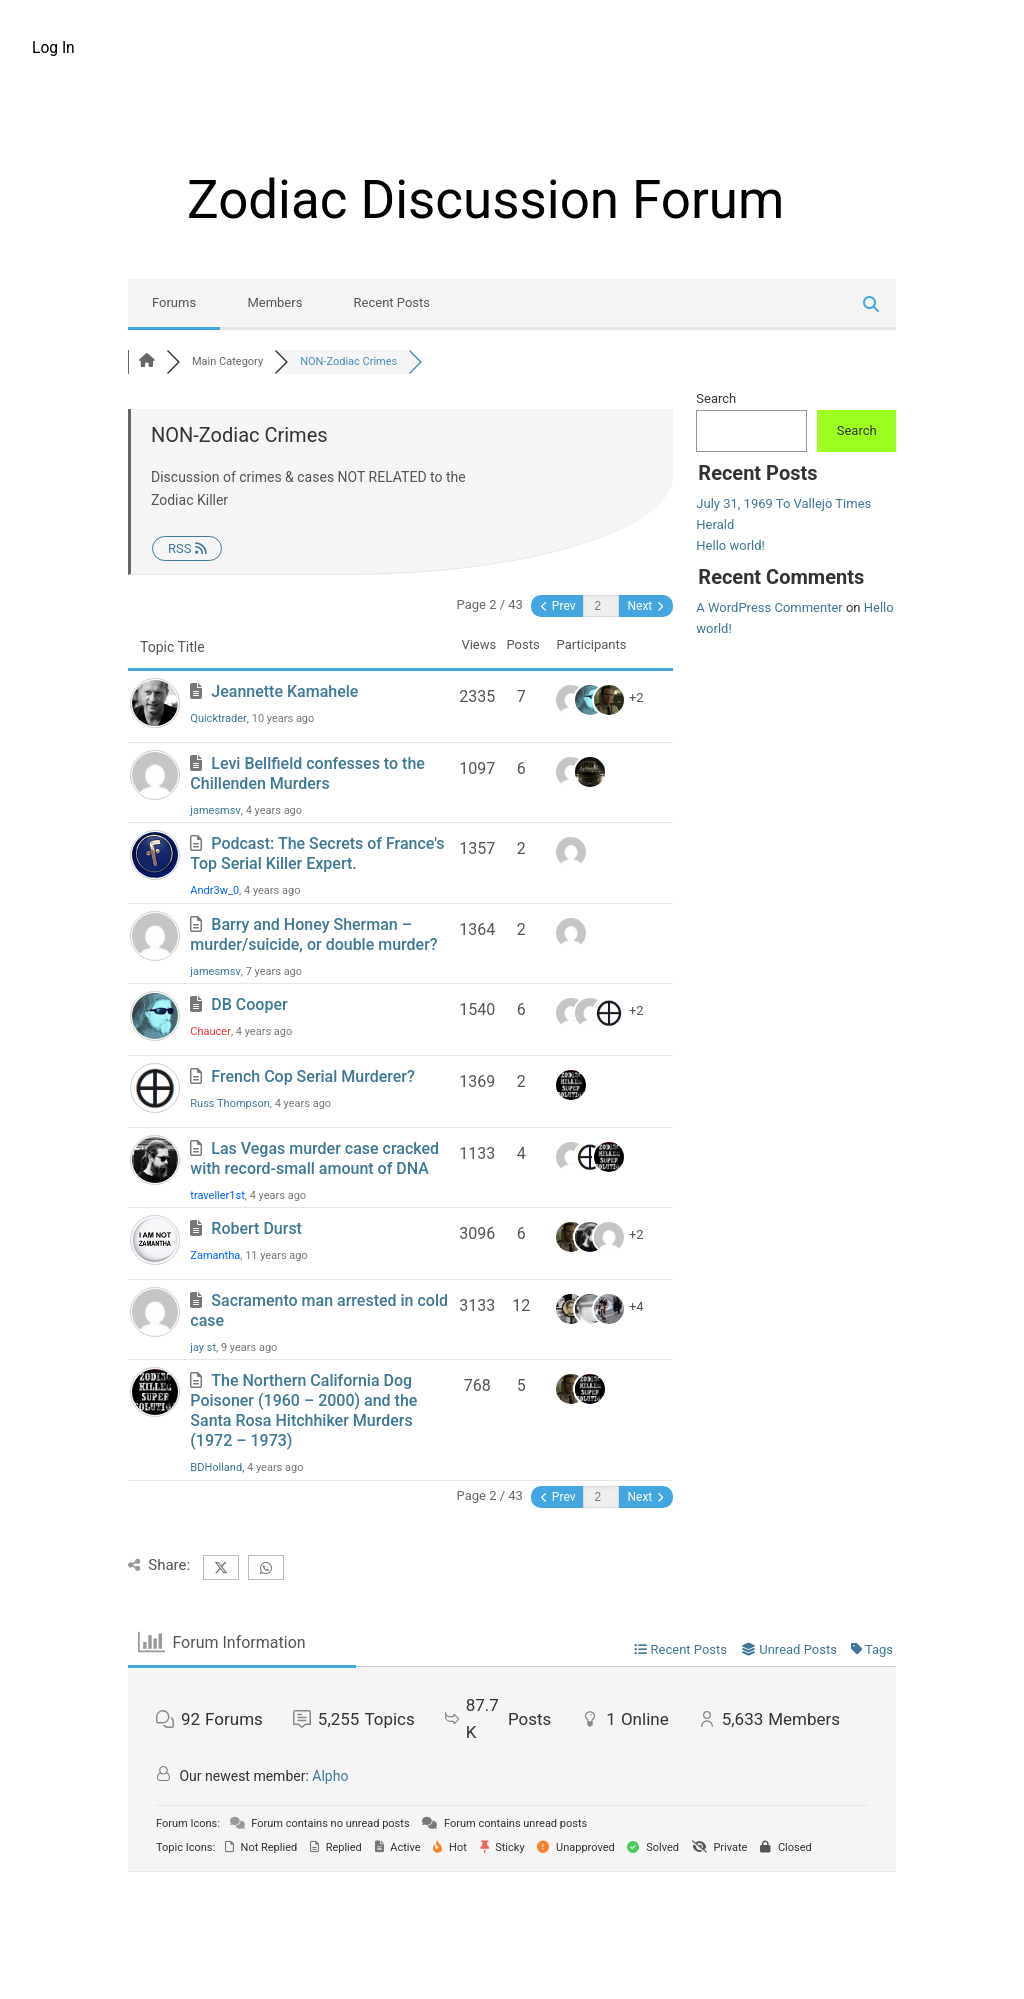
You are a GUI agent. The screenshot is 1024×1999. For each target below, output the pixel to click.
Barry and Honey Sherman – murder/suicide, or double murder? (313, 934)
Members (274, 302)
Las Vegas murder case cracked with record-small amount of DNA (314, 1158)
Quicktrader (218, 718)
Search (716, 398)
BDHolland (216, 1467)
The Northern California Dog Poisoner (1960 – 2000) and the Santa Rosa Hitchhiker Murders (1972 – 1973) (303, 1410)
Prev (558, 606)
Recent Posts (392, 302)
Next (645, 606)
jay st (203, 1347)
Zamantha (215, 1255)
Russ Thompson (229, 1103)
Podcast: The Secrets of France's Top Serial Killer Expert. (317, 853)
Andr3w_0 (214, 890)
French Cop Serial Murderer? (312, 1076)
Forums (174, 302)
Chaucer (210, 1031)
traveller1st (217, 1195)
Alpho (330, 1776)
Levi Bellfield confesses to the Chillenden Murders (307, 773)
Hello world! (730, 545)
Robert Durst (256, 1228)
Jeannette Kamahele (284, 691)
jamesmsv (215, 810)
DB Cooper (249, 1004)
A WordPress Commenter (769, 607)
